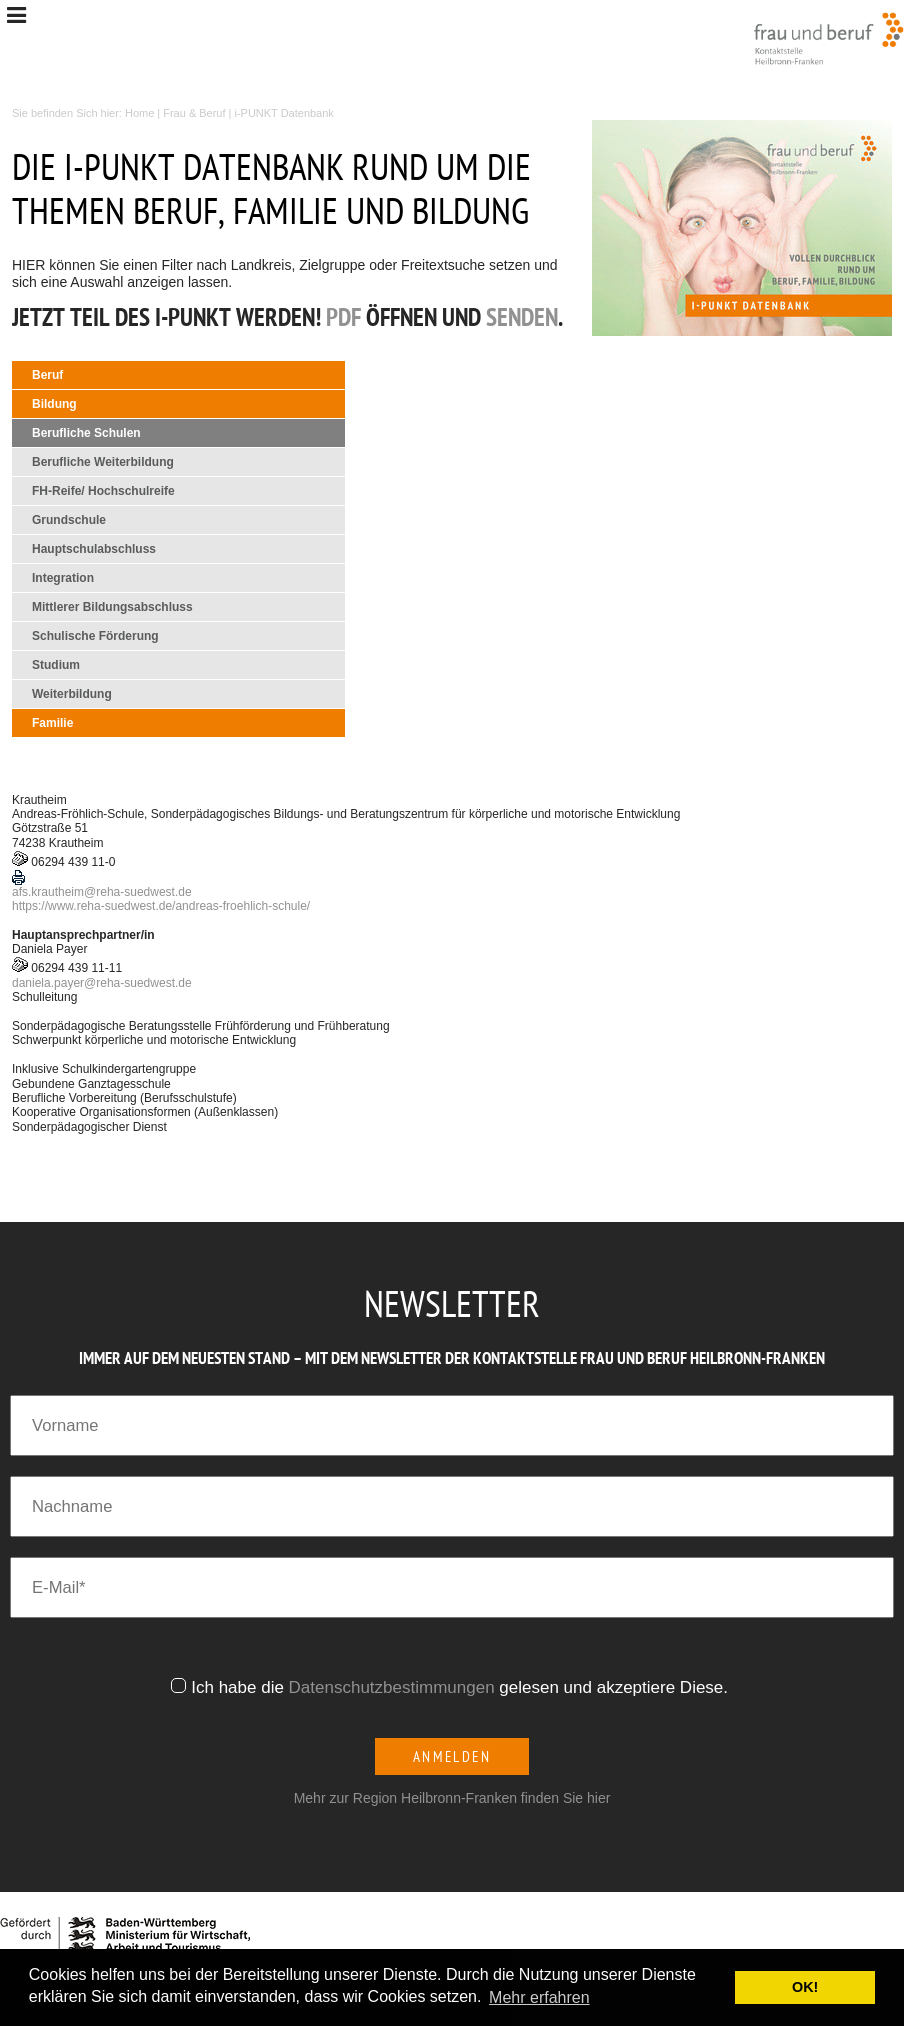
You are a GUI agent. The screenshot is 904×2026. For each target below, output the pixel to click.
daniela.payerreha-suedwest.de (102, 983)
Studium (56, 665)
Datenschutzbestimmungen (392, 1687)
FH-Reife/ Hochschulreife (103, 491)
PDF (343, 320)
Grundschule (69, 520)
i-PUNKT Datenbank (284, 113)
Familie (52, 723)
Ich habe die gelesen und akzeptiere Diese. (462, 1687)
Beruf (47, 375)
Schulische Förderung (95, 636)
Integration (63, 578)
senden (522, 320)
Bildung (54, 404)
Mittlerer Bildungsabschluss (112, 607)
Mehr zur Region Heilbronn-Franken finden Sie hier (452, 1798)
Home (139, 113)
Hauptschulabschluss (94, 549)
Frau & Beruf (194, 113)
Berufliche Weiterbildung (103, 462)
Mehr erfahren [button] (539, 1997)
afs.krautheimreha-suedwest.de (102, 892)
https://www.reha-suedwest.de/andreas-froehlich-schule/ (161, 906)
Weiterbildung (72, 694)
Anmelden (452, 1756)
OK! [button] (805, 1987)
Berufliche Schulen (86, 433)
